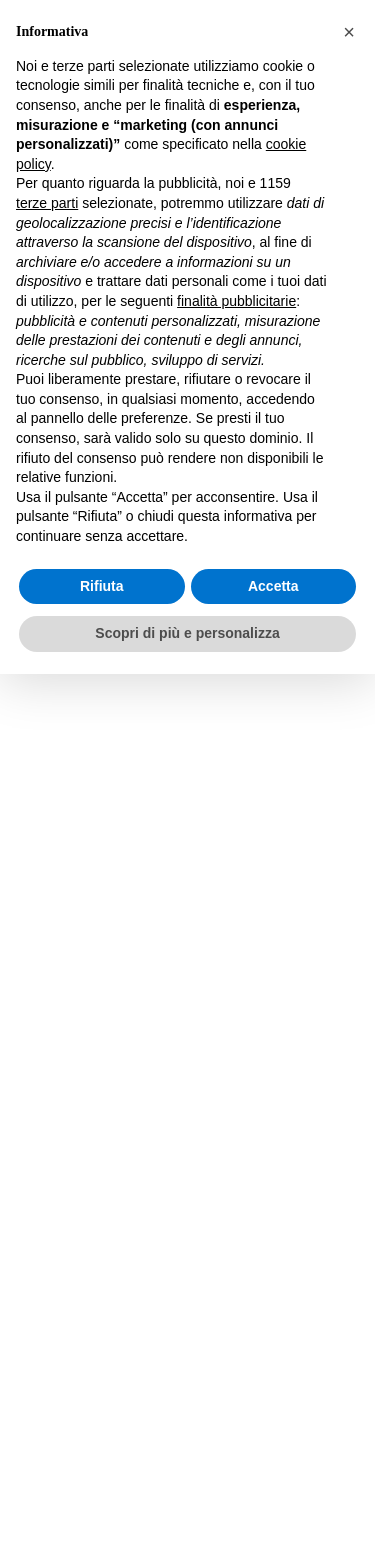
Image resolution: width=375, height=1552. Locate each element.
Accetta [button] (273, 586)
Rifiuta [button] (102, 586)
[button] (349, 32)
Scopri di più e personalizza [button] (187, 633)
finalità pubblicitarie (236, 301)
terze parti (47, 203)
